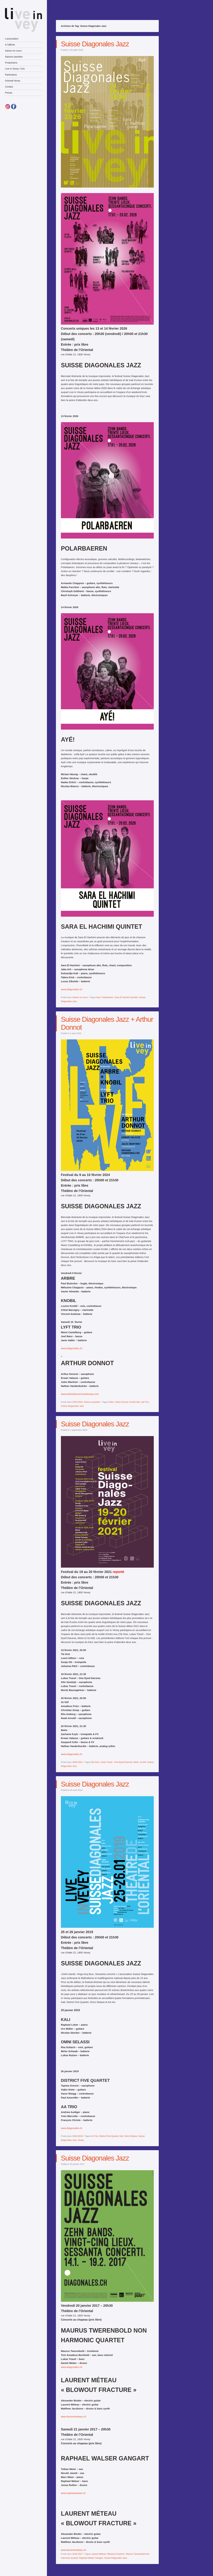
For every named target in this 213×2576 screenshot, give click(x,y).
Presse (8, 92)
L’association (11, 38)
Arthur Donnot (121, 1402)
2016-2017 (77, 2554)
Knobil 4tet (135, 1402)
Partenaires (11, 74)
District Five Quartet (108, 2136)
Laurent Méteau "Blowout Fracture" (108, 2554)
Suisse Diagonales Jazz (95, 44)
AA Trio (94, 2136)
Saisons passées (14, 56)
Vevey (81, 2140)
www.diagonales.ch (71, 1348)
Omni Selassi (130, 2136)
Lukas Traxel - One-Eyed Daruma (116, 1762)
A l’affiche (10, 44)
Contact (9, 86)
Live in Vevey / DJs (15, 68)
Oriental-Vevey (12, 80)
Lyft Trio (145, 1402)
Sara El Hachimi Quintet (126, 997)
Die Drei (95, 1762)
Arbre (111, 1402)
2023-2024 (77, 1402)
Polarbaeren (107, 997)
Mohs (136, 1762)
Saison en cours (13, 50)
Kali (121, 2136)
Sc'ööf (143, 1762)
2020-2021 (77, 1762)
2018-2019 (77, 2136)
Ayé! (98, 997)
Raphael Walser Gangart (91, 2558)
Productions (11, 62)
